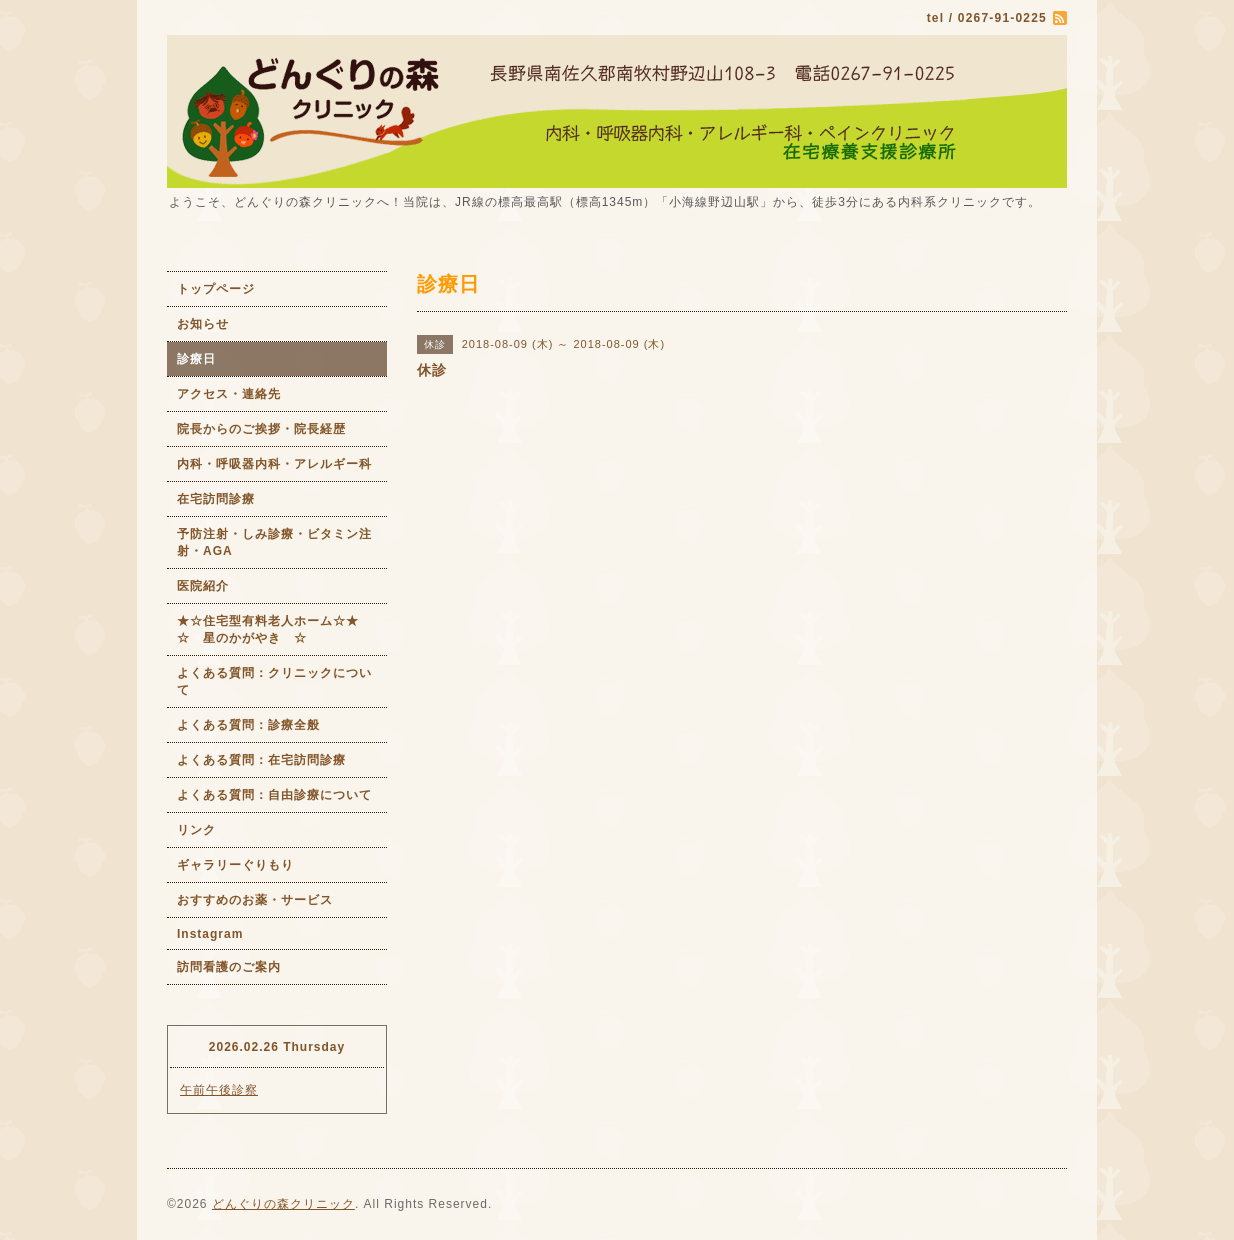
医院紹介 (203, 586)
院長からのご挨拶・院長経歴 (261, 429)
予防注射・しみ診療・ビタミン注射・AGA (274, 542)
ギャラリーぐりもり (235, 865)
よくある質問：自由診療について (274, 795)
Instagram (210, 934)
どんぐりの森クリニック (283, 1204)
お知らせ (203, 324)
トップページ (216, 289)
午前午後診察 (219, 1090)
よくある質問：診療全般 (248, 725)
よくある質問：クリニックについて (274, 681)
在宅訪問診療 (216, 499)
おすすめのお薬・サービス (255, 900)
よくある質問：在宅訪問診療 (261, 760)
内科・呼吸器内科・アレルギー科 (274, 464)
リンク (196, 830)
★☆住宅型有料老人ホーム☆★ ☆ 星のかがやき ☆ (282, 629)
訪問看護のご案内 (229, 967)
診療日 (196, 359)
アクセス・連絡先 (229, 394)
